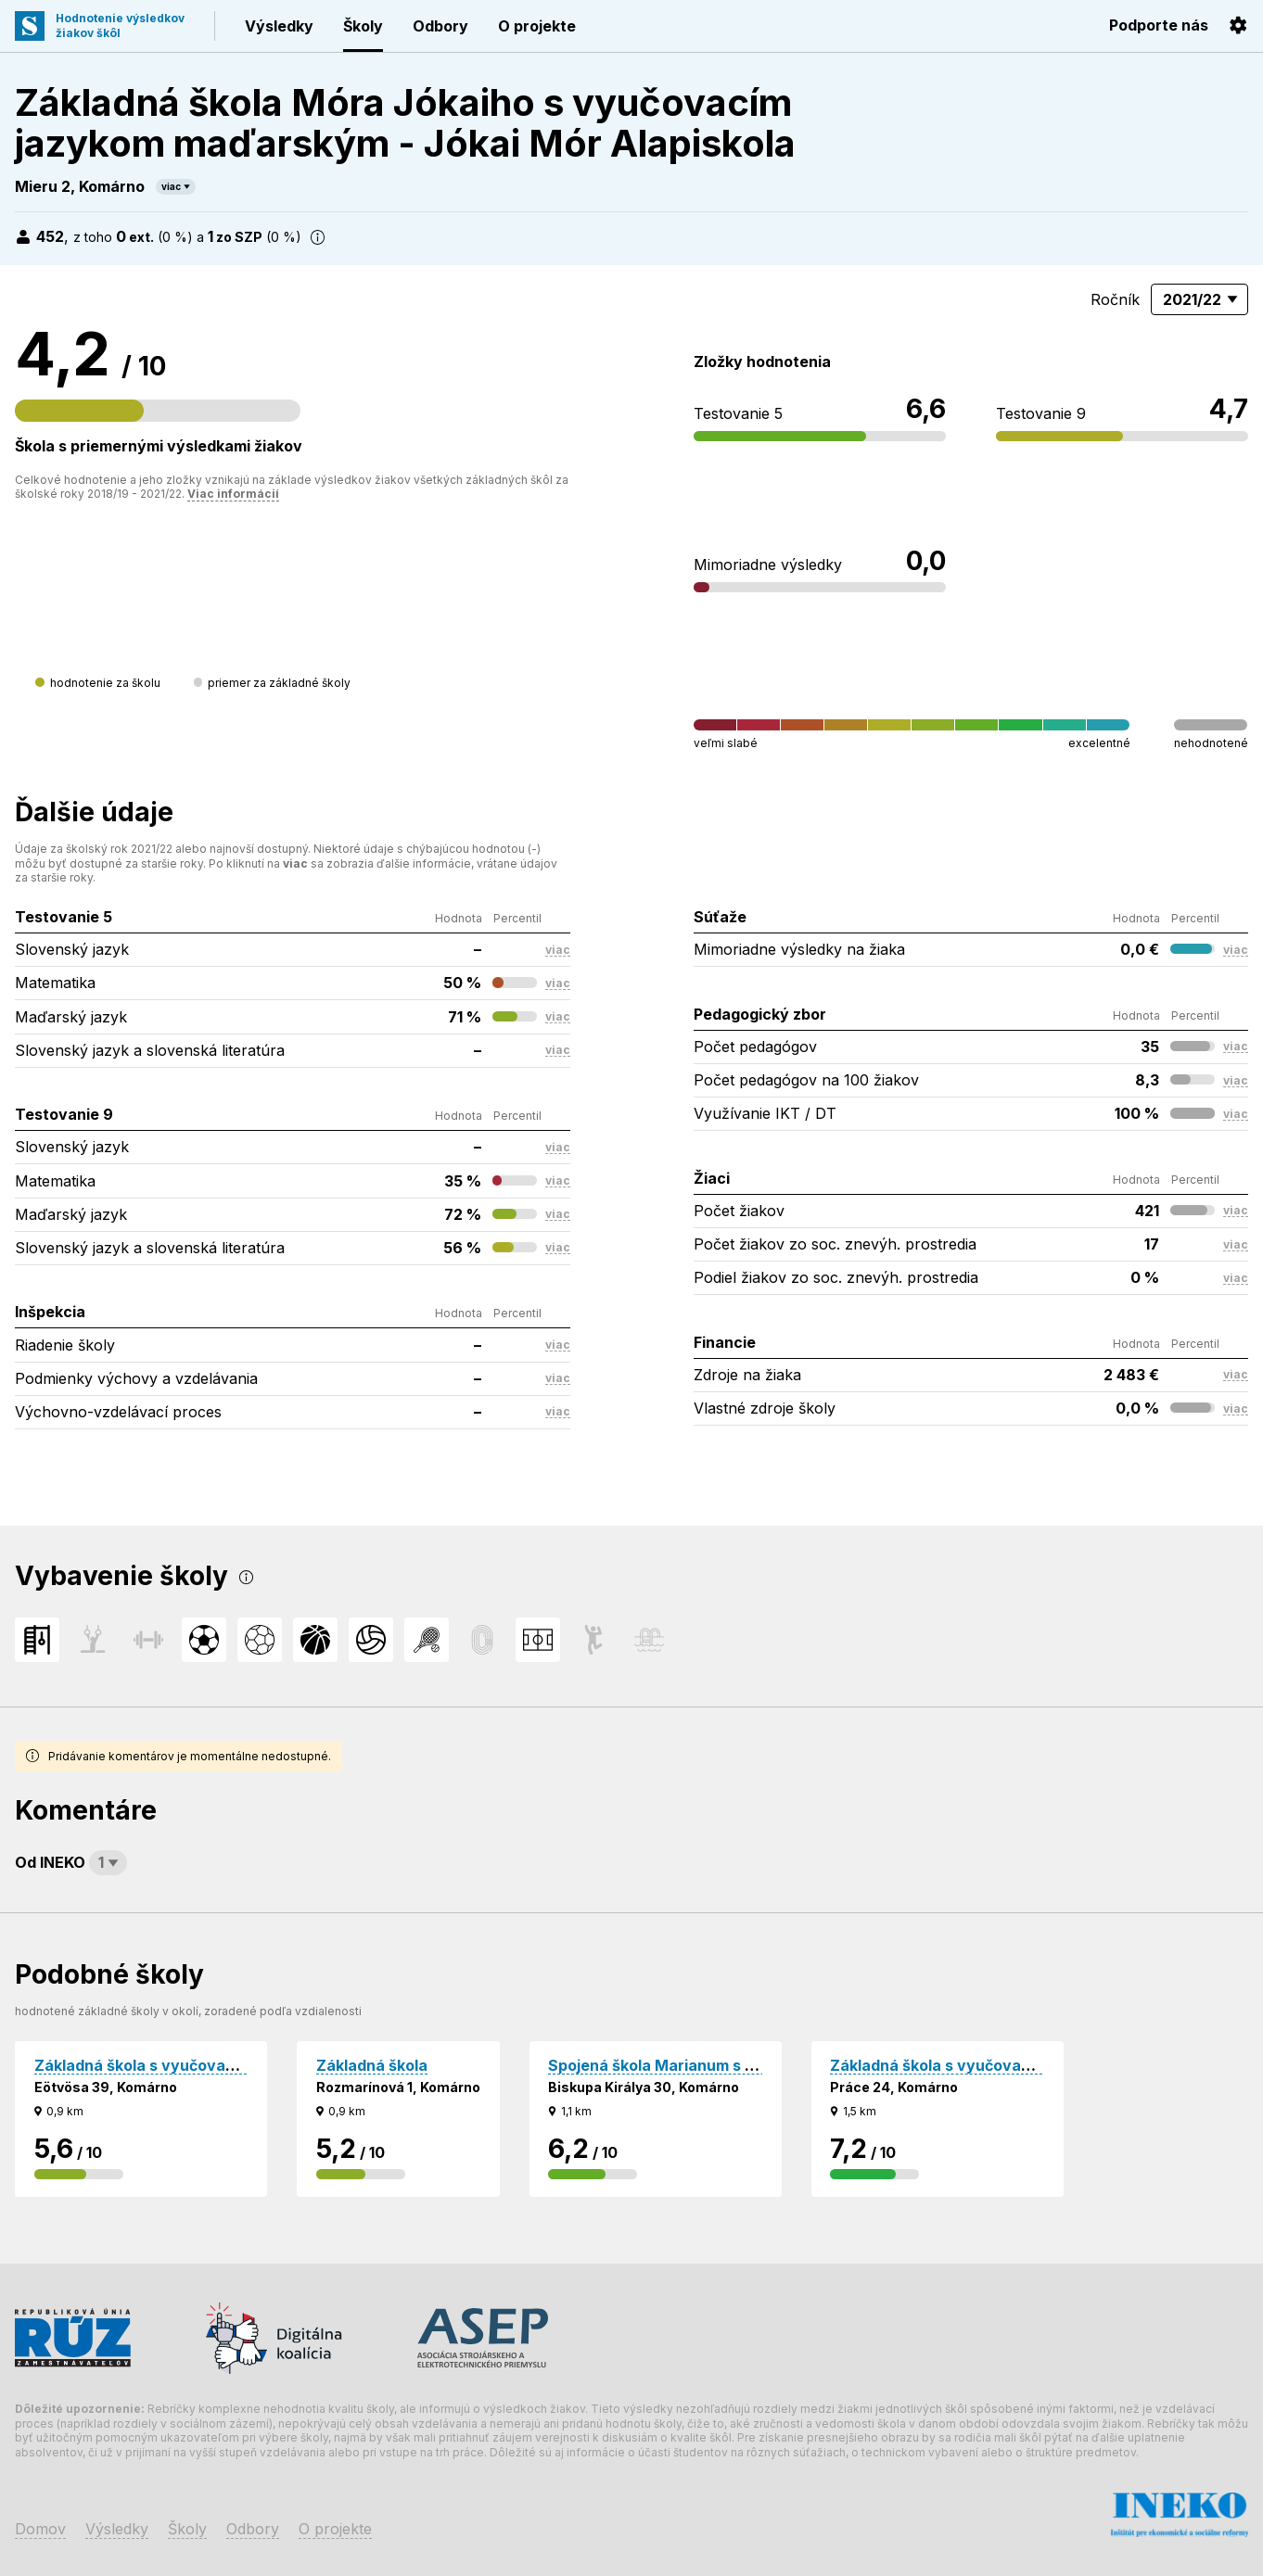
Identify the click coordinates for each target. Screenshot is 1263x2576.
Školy (363, 26)
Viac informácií (233, 494)
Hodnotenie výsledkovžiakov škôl (120, 25)
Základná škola (371, 2065)
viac (171, 186)
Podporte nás (1158, 25)
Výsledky (279, 26)
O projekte (537, 26)
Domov (40, 2528)
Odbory (440, 26)
